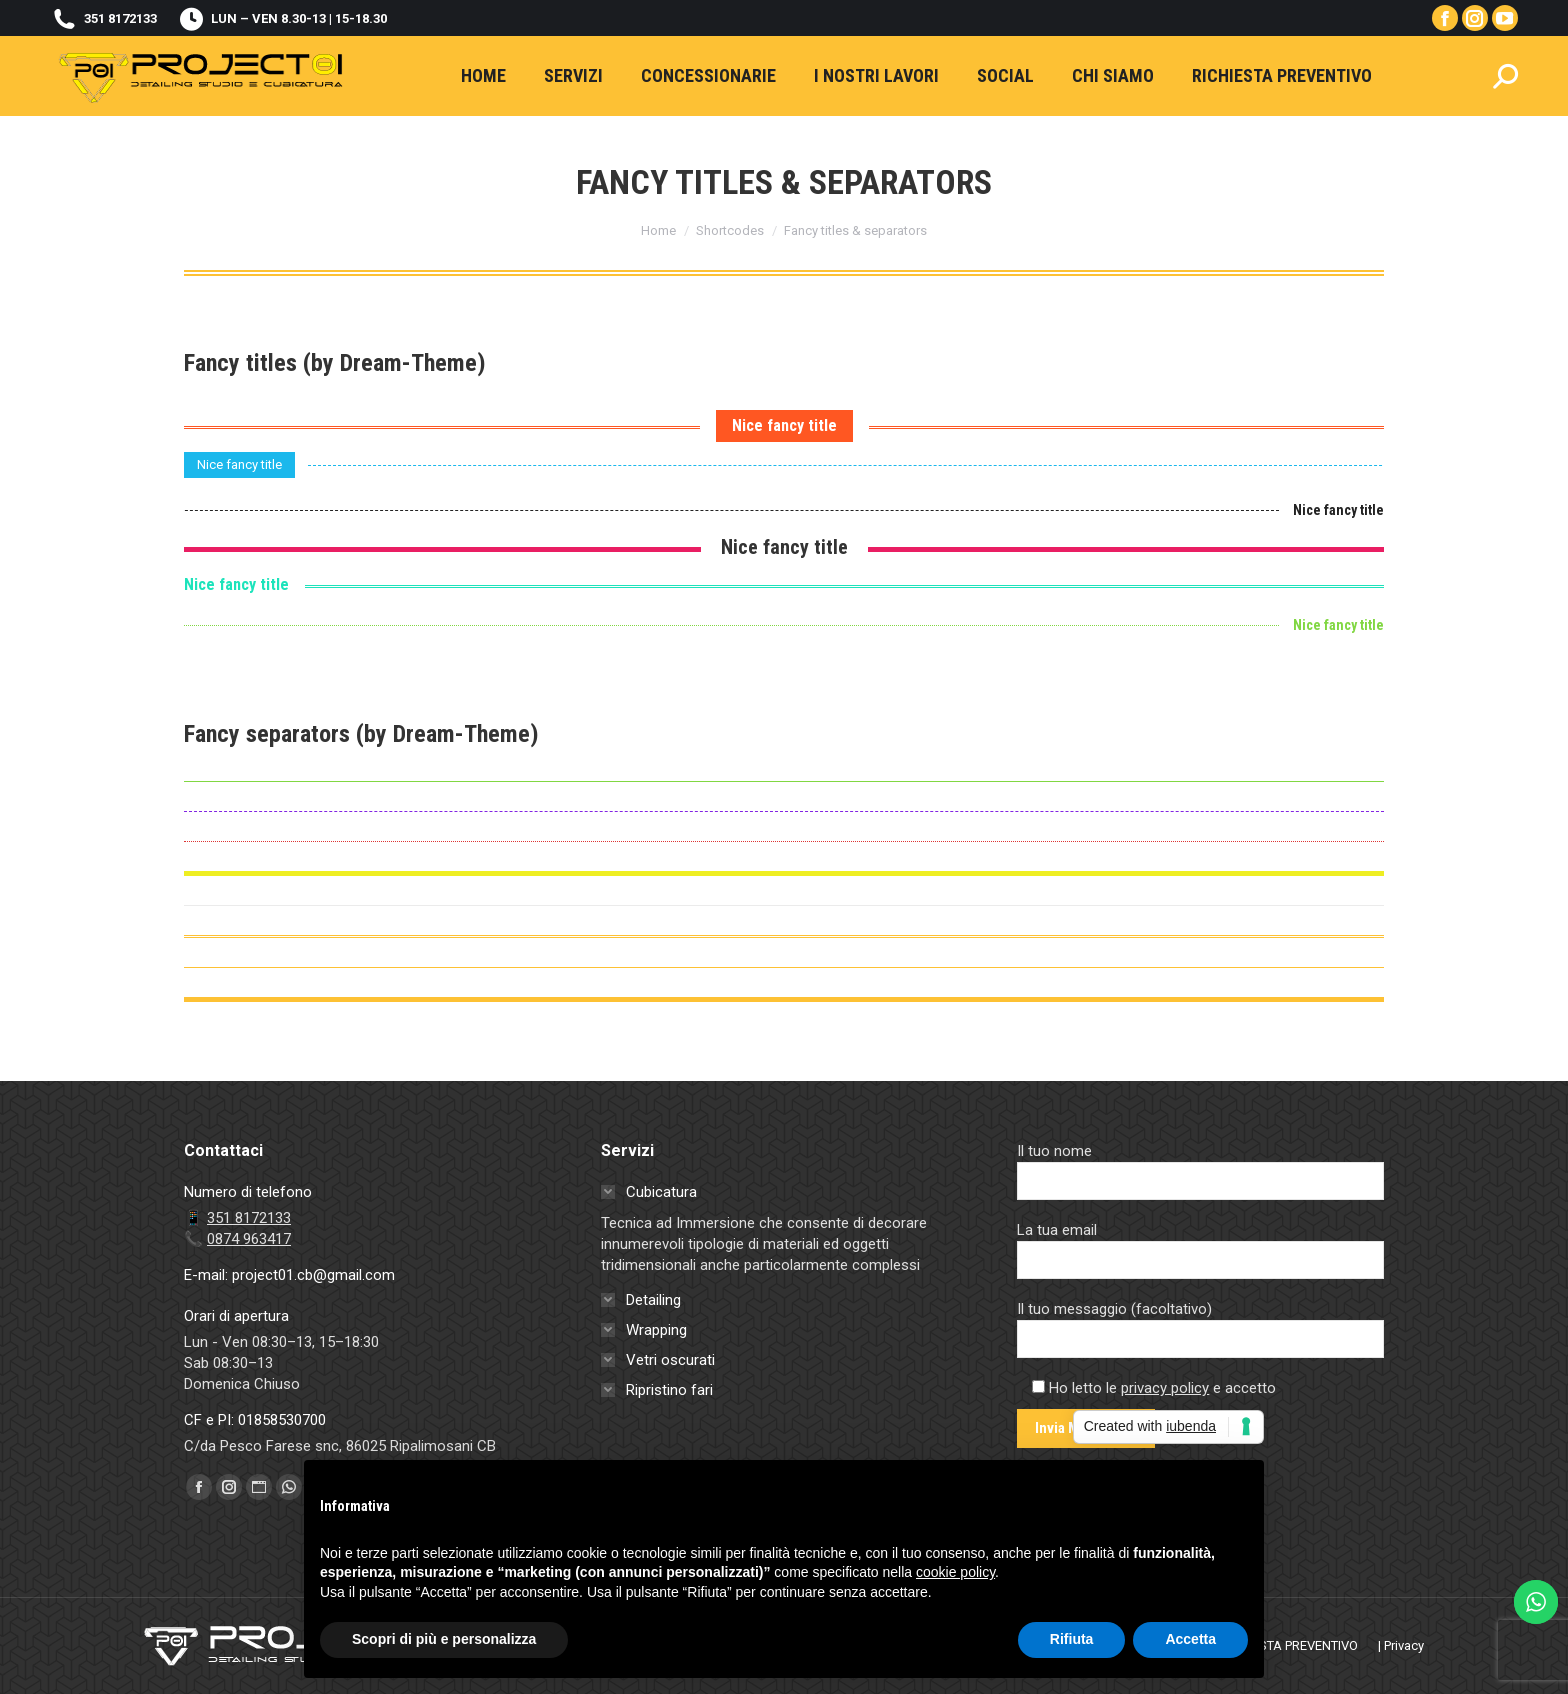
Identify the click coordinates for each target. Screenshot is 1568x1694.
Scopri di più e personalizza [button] (444, 1639)
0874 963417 (249, 1239)
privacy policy (1165, 1388)
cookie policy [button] (955, 1572)
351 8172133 (103, 18)
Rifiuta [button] (1072, 1639)
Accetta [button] (1190, 1639)
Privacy (1404, 1645)
